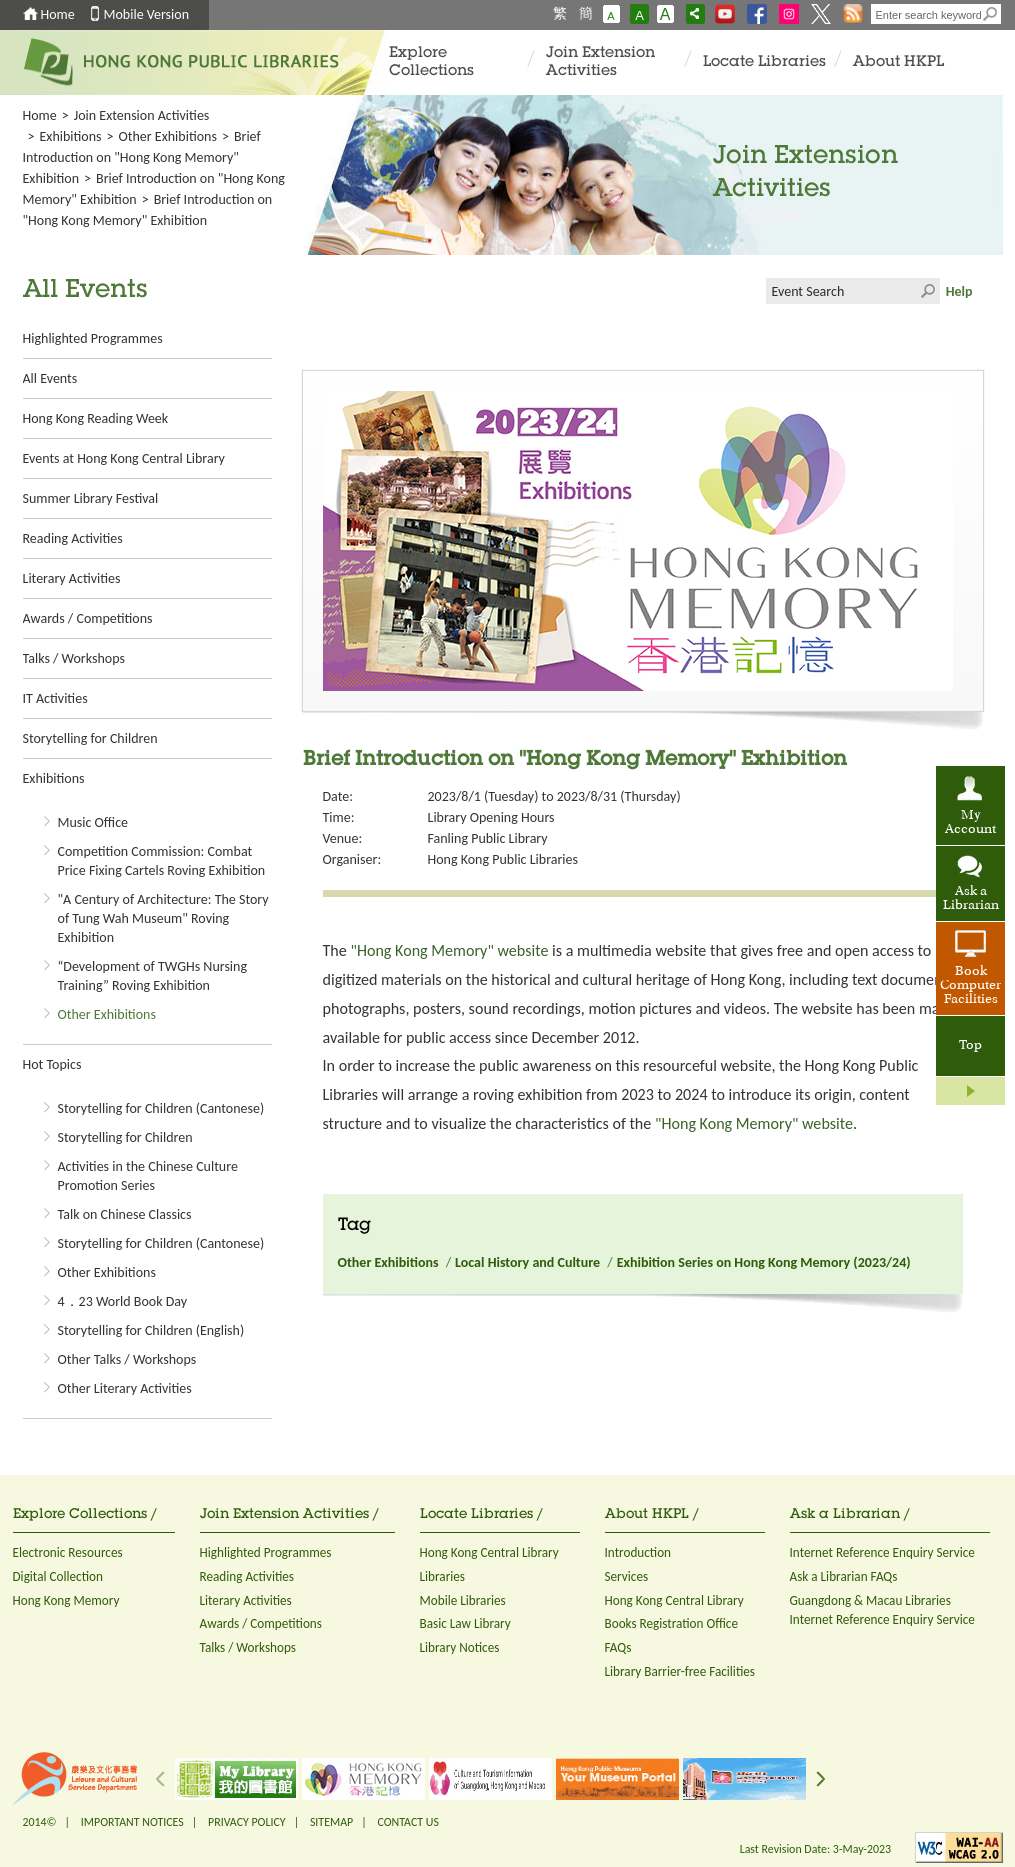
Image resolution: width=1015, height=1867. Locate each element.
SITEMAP (331, 1822)
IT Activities (55, 698)
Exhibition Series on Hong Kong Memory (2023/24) (764, 1262)
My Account (970, 823)
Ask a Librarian (971, 899)
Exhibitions (70, 136)
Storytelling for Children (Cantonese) (161, 1108)
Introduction (638, 1552)
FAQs (618, 1647)
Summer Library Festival (91, 498)
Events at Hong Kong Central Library (124, 458)
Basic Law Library (465, 1623)
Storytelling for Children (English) (151, 1330)
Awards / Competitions (88, 618)
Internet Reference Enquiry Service (882, 1552)
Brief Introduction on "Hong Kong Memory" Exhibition (142, 157)
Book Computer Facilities (970, 986)
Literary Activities (72, 578)
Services (627, 1576)
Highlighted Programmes (93, 338)
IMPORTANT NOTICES (132, 1822)
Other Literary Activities (125, 1388)
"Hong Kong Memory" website (449, 950)
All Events (50, 378)
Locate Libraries (764, 62)
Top (970, 1046)
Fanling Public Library (488, 838)
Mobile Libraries (463, 1600)
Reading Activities (73, 538)
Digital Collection (58, 1576)
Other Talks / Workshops (127, 1359)
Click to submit (927, 291)
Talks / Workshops (74, 658)
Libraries (443, 1576)
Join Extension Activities (600, 62)
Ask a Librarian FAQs (844, 1576)
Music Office (93, 822)
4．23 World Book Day (123, 1301)
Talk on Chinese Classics (125, 1214)
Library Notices (460, 1647)
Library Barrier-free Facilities (680, 1671)
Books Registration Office (672, 1623)
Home (58, 14)
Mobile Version (147, 14)
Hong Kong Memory (66, 1600)
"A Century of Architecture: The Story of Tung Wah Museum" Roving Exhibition (163, 918)
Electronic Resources (68, 1552)
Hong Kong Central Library (489, 1552)
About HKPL (898, 62)
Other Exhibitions (168, 136)
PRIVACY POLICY (247, 1822)
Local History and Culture (527, 1262)
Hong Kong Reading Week (96, 418)
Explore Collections (431, 62)
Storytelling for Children (90, 738)
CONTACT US (407, 1822)
